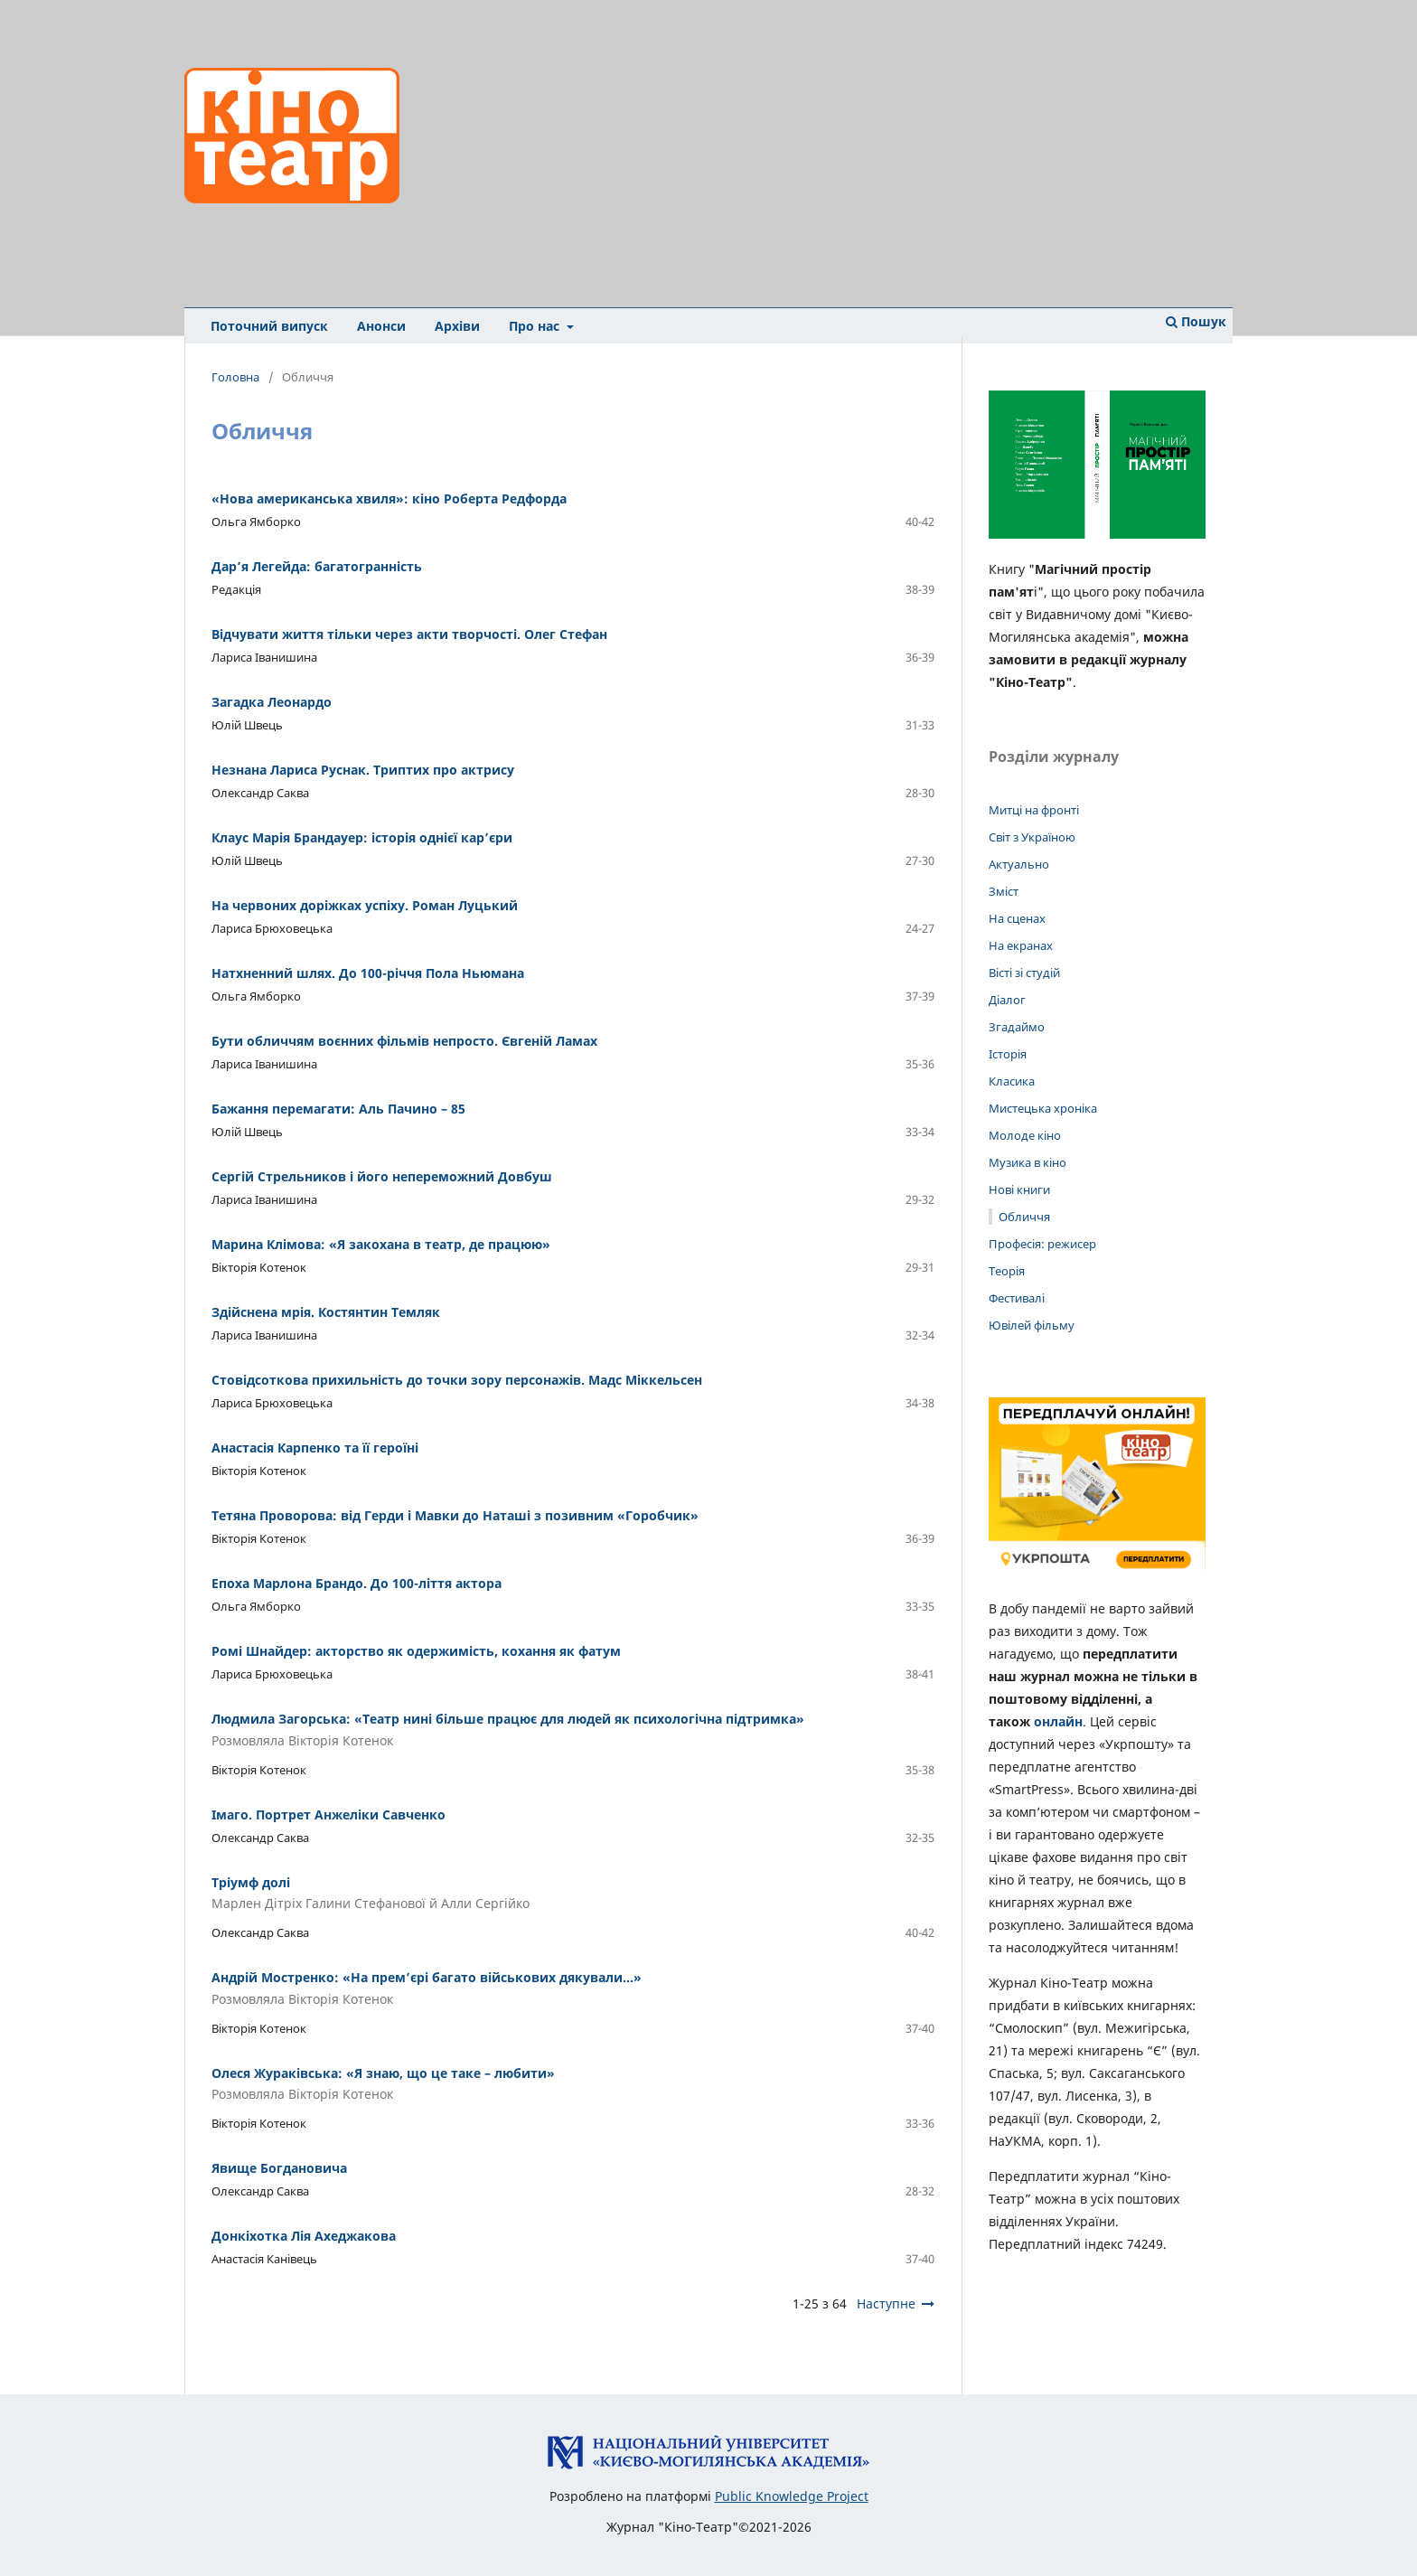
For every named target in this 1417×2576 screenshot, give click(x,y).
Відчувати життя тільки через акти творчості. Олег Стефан (409, 634)
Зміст (1003, 891)
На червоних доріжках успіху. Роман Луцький (364, 905)
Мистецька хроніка (1043, 1108)
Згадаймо (1017, 1027)
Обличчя (1024, 1216)
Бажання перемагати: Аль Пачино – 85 (338, 1108)
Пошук (1196, 321)
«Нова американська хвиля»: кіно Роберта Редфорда (389, 498)
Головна (235, 377)
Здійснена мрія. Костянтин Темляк (325, 1312)
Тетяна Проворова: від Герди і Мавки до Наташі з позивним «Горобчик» (455, 1515)
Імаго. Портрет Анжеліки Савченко (328, 1814)
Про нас (536, 325)
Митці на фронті (1034, 810)
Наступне (886, 2303)
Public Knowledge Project (791, 2496)
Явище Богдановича (279, 2167)
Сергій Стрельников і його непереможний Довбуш (381, 1176)
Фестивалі (1017, 1298)
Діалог (1007, 1000)
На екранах (1021, 945)
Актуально (1019, 864)
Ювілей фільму (1031, 1325)
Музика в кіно (1027, 1162)
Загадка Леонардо (271, 701)
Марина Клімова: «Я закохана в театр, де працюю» (380, 1244)
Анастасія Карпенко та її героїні (314, 1447)
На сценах (1017, 918)
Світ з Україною (1032, 837)
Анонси (381, 325)
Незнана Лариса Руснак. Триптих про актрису (362, 769)
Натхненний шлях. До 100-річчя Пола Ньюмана (367, 973)
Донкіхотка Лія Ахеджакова (303, 2235)
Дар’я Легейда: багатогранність (316, 566)
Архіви (457, 325)
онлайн (1058, 1721)
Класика (1012, 1081)
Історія (1008, 1054)
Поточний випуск (269, 325)
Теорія (1007, 1271)
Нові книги (1019, 1189)
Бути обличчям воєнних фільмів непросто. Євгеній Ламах (404, 1040)
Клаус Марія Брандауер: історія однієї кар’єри (361, 837)
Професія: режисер (1042, 1244)
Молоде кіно (1025, 1135)
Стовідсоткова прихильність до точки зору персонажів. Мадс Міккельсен (456, 1379)
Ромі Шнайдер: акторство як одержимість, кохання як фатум (416, 1650)
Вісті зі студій (1024, 972)
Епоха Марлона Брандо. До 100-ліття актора (356, 1583)
